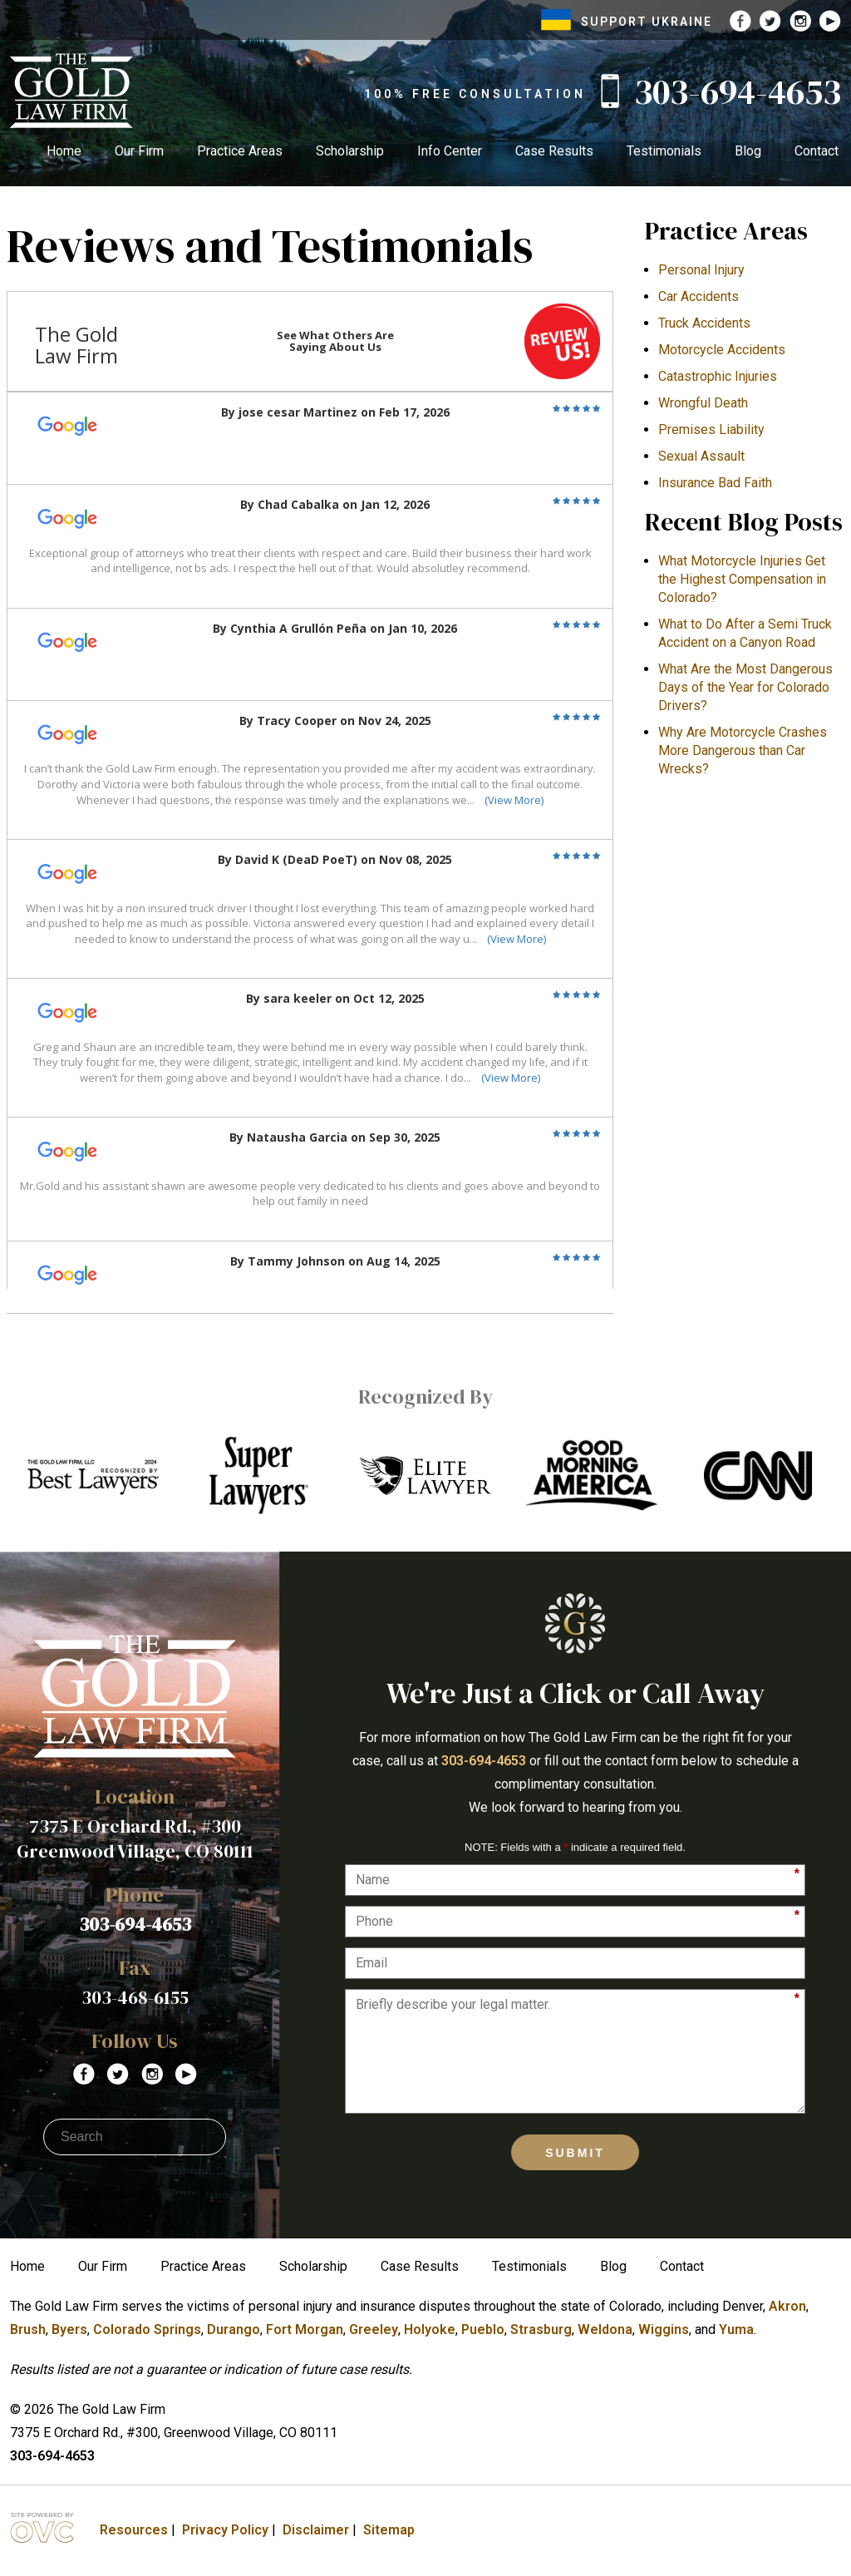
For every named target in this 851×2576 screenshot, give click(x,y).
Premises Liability (711, 429)
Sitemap (389, 2530)
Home (64, 151)
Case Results (554, 151)
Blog (748, 151)
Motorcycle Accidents (721, 350)
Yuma (736, 2329)
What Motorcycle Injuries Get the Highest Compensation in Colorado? (742, 579)
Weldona (605, 2329)
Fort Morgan (304, 2329)
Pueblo (482, 2329)
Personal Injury (701, 270)
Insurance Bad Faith (715, 483)
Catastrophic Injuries (717, 376)
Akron (787, 2306)
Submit (575, 2152)
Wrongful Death (703, 403)
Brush (28, 2329)
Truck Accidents (704, 323)
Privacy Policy (225, 2530)
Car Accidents (698, 296)
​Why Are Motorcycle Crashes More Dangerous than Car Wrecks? (742, 750)
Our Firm (139, 151)
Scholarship (350, 151)
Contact (816, 151)
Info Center (449, 151)
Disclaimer (316, 2530)
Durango (233, 2329)
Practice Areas (240, 151)
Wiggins (663, 2329)
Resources (134, 2530)
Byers (69, 2329)
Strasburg (541, 2329)
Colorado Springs (147, 2329)
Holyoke (429, 2329)
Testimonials (664, 151)
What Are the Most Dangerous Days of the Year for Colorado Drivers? (745, 687)
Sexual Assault (701, 456)
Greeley (373, 2329)
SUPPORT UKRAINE (626, 21)
